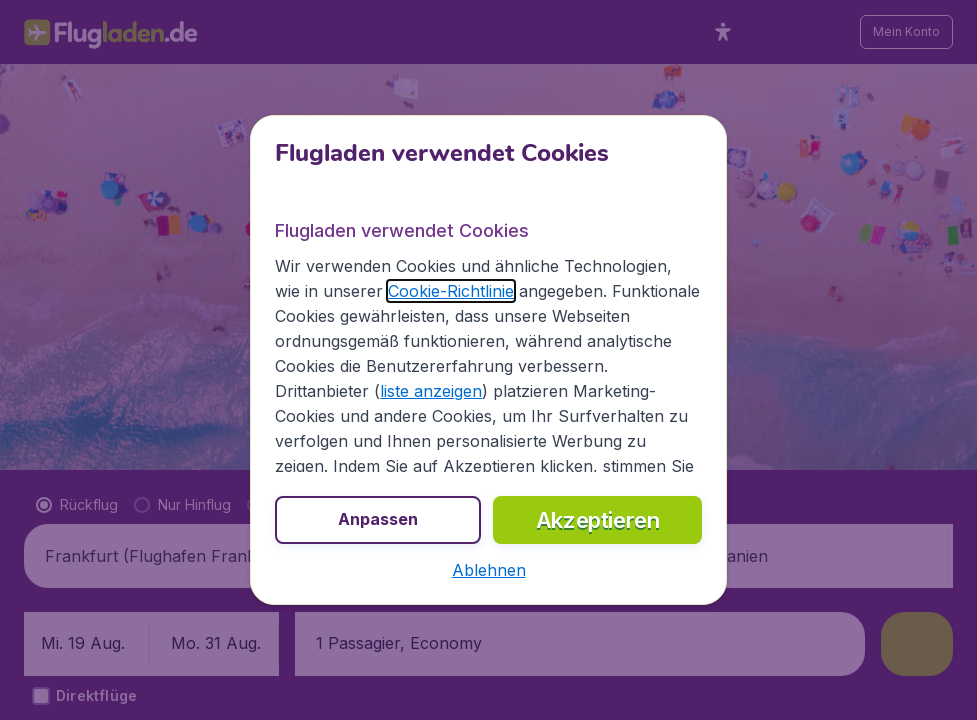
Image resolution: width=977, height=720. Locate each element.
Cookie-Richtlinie (451, 291)
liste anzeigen (431, 391)
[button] (489, 570)
